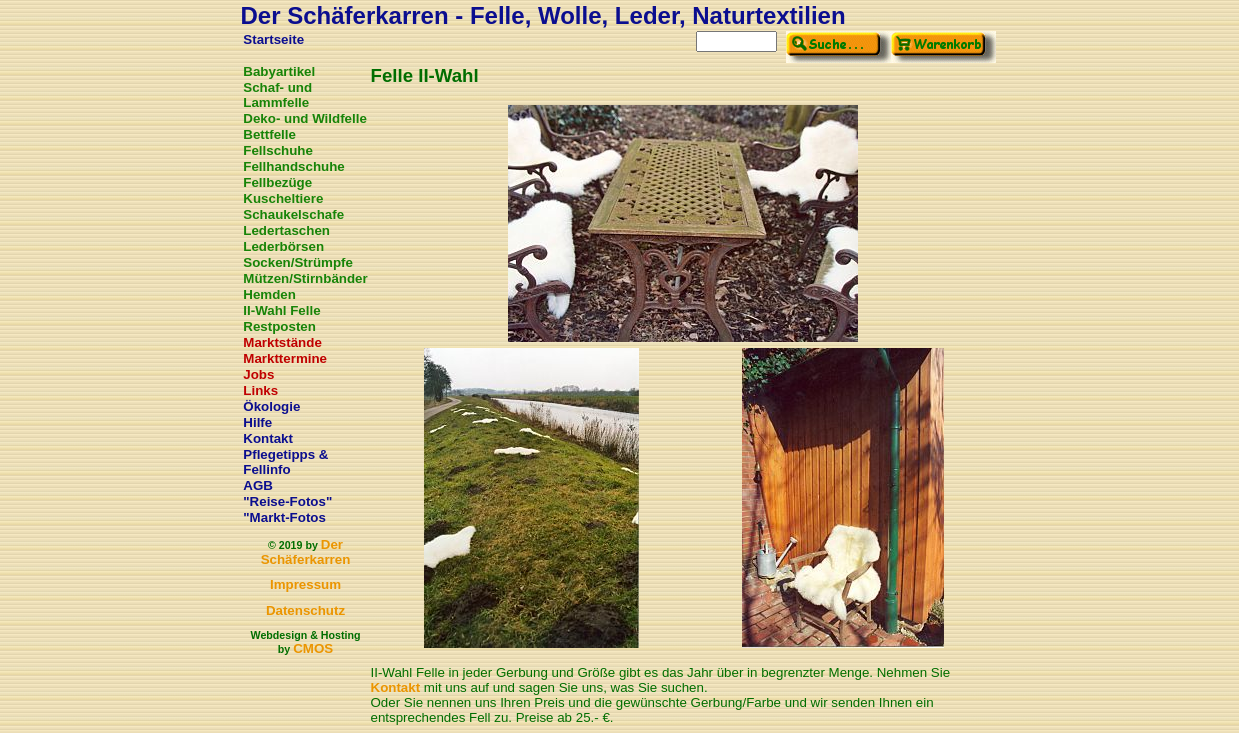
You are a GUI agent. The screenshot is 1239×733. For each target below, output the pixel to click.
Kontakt (268, 438)
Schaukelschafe (293, 214)
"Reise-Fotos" (287, 501)
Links (260, 390)
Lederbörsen (283, 246)
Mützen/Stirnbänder (305, 278)
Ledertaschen (286, 230)
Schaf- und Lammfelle (277, 95)
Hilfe (257, 422)
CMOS (313, 648)
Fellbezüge (277, 182)
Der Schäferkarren (306, 552)
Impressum (305, 584)
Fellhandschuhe (293, 166)
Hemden (269, 294)
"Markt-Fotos (284, 517)
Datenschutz (305, 610)
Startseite (273, 39)
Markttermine (285, 358)
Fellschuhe (278, 150)
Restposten (279, 326)
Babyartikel (279, 71)
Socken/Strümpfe (298, 262)
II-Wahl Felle (281, 310)
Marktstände (282, 342)
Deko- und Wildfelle (305, 118)
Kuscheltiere (283, 198)
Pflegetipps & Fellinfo (285, 462)
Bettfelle (269, 134)
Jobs (258, 374)
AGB (258, 485)
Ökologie (271, 406)
